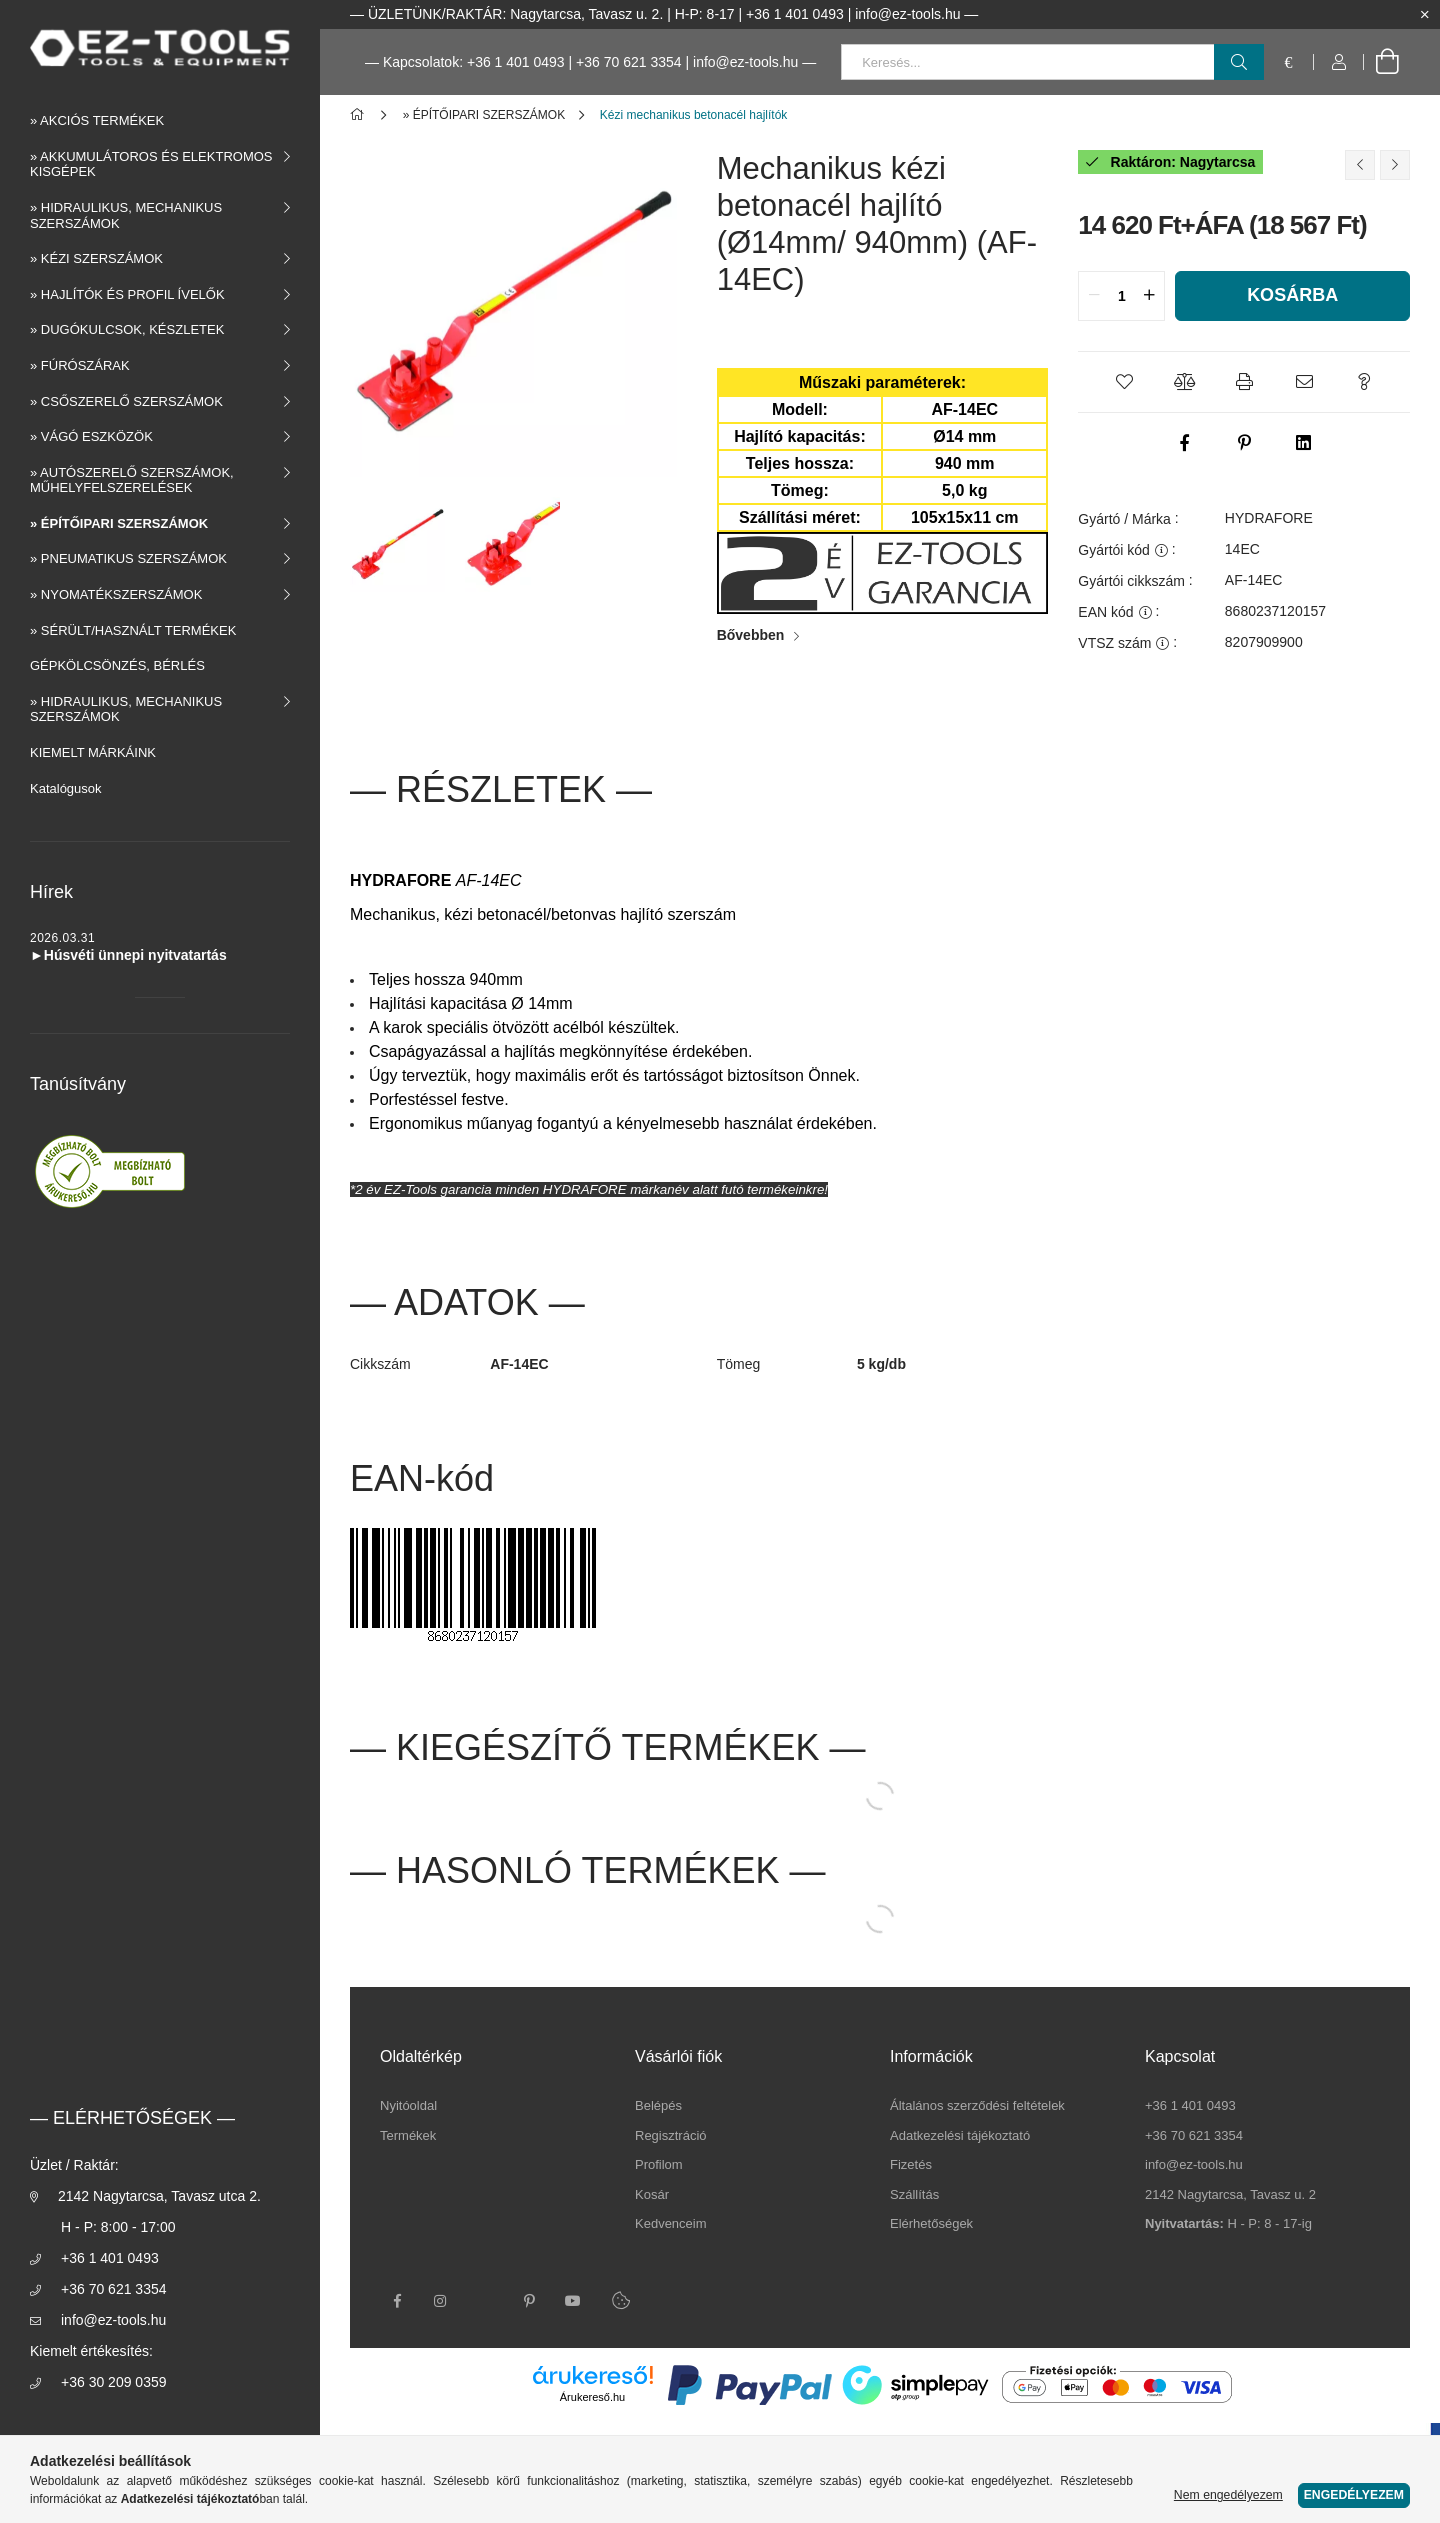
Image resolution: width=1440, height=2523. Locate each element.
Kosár (652, 2194)
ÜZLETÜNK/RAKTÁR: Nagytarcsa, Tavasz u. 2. (515, 14)
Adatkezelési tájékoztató (960, 2135)
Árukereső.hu (592, 2397)
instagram (441, 2301)
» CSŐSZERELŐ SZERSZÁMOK (126, 401)
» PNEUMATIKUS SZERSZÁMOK (128, 558)
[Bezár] (1425, 15)
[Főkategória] (360, 115)
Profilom (659, 2164)
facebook (397, 2301)
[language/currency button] (1289, 62)
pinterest (529, 2301)
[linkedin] (1304, 443)
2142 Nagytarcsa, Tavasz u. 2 (1230, 2194)
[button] (1124, 382)
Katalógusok (66, 788)
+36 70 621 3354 (629, 62)
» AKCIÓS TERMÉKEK (97, 120)
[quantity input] (1121, 296)
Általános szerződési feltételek (977, 2105)
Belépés (658, 2105)
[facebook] (1184, 443)
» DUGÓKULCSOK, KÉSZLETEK (127, 329)
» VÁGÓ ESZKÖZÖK (91, 436)
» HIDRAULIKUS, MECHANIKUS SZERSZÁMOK (126, 215)
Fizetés (911, 2164)
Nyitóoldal (408, 2105)
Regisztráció (671, 2135)
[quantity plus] (1149, 296)
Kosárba (1292, 295)
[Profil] (1339, 62)
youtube (573, 2301)
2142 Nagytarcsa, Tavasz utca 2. (159, 2196)
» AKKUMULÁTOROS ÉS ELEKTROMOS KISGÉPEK (151, 164)
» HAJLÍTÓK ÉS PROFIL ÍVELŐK (127, 294)
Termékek (408, 2135)
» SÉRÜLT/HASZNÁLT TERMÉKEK (133, 630)
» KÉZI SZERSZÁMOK (96, 258)
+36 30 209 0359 (114, 2382)
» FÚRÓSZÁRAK (80, 365)
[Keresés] (1239, 62)
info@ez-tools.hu (113, 2320)
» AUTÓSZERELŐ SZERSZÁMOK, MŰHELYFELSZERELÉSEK (132, 480)
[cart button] (1387, 62)
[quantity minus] (1094, 296)
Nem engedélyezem (1228, 2495)
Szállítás (914, 2194)
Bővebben (751, 635)
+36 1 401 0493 (110, 2258)
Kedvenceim (671, 2223)
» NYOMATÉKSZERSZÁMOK (116, 594)
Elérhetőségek (931, 2223)
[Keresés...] (1052, 62)
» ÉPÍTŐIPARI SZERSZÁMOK (119, 523)
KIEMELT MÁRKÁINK (93, 752)
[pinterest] (1244, 443)
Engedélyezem (1354, 2495)
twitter (485, 2301)
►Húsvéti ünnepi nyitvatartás (128, 955)
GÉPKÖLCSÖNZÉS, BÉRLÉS (117, 665)
